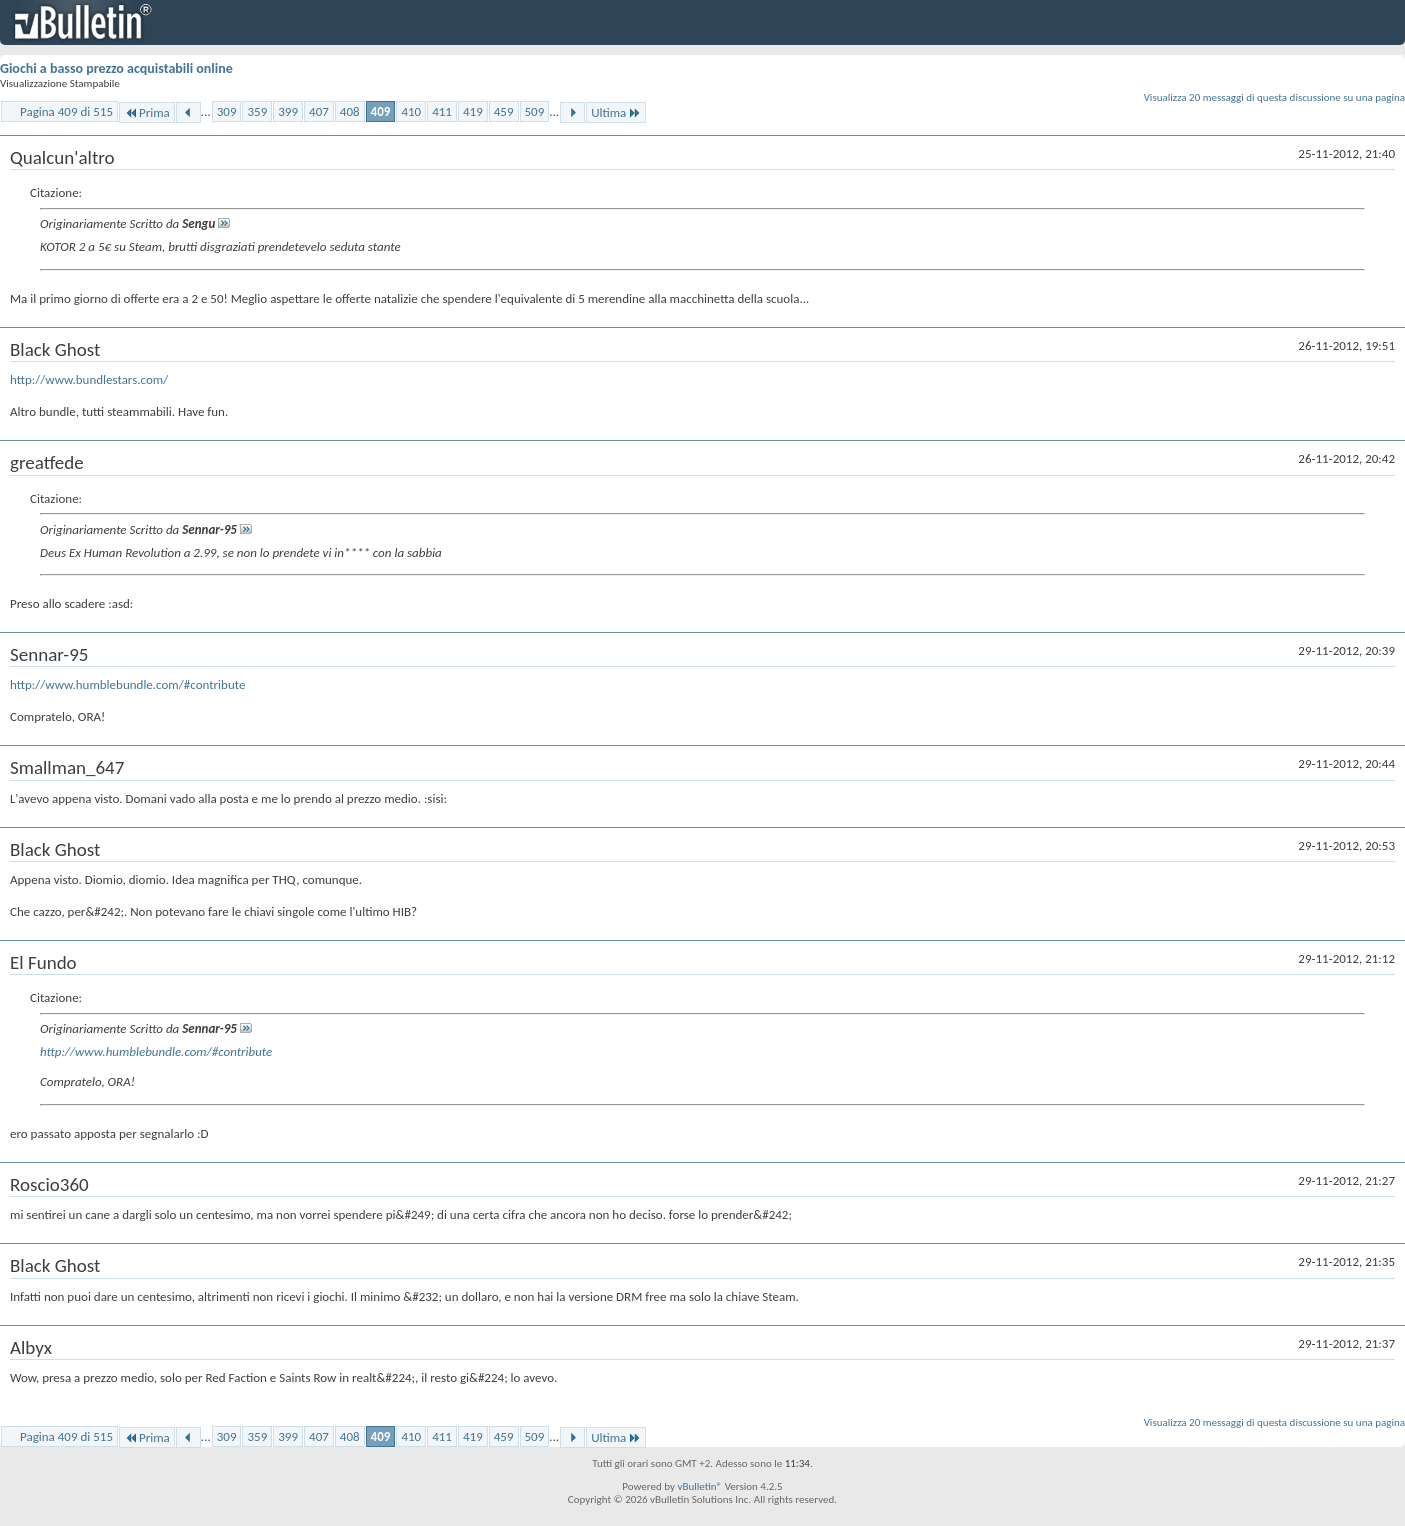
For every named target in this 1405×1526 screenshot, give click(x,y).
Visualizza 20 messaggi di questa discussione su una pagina (1274, 97)
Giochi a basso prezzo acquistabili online (116, 68)
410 (411, 111)
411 (442, 111)
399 (288, 111)
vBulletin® (699, 1486)
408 (350, 111)
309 (227, 111)
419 (473, 111)
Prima (147, 112)
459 (504, 111)
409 (381, 111)
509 (535, 111)
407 (319, 111)
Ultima (616, 112)
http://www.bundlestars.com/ (89, 379)
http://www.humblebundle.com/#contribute (127, 684)
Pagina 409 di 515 (66, 111)
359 (257, 111)
